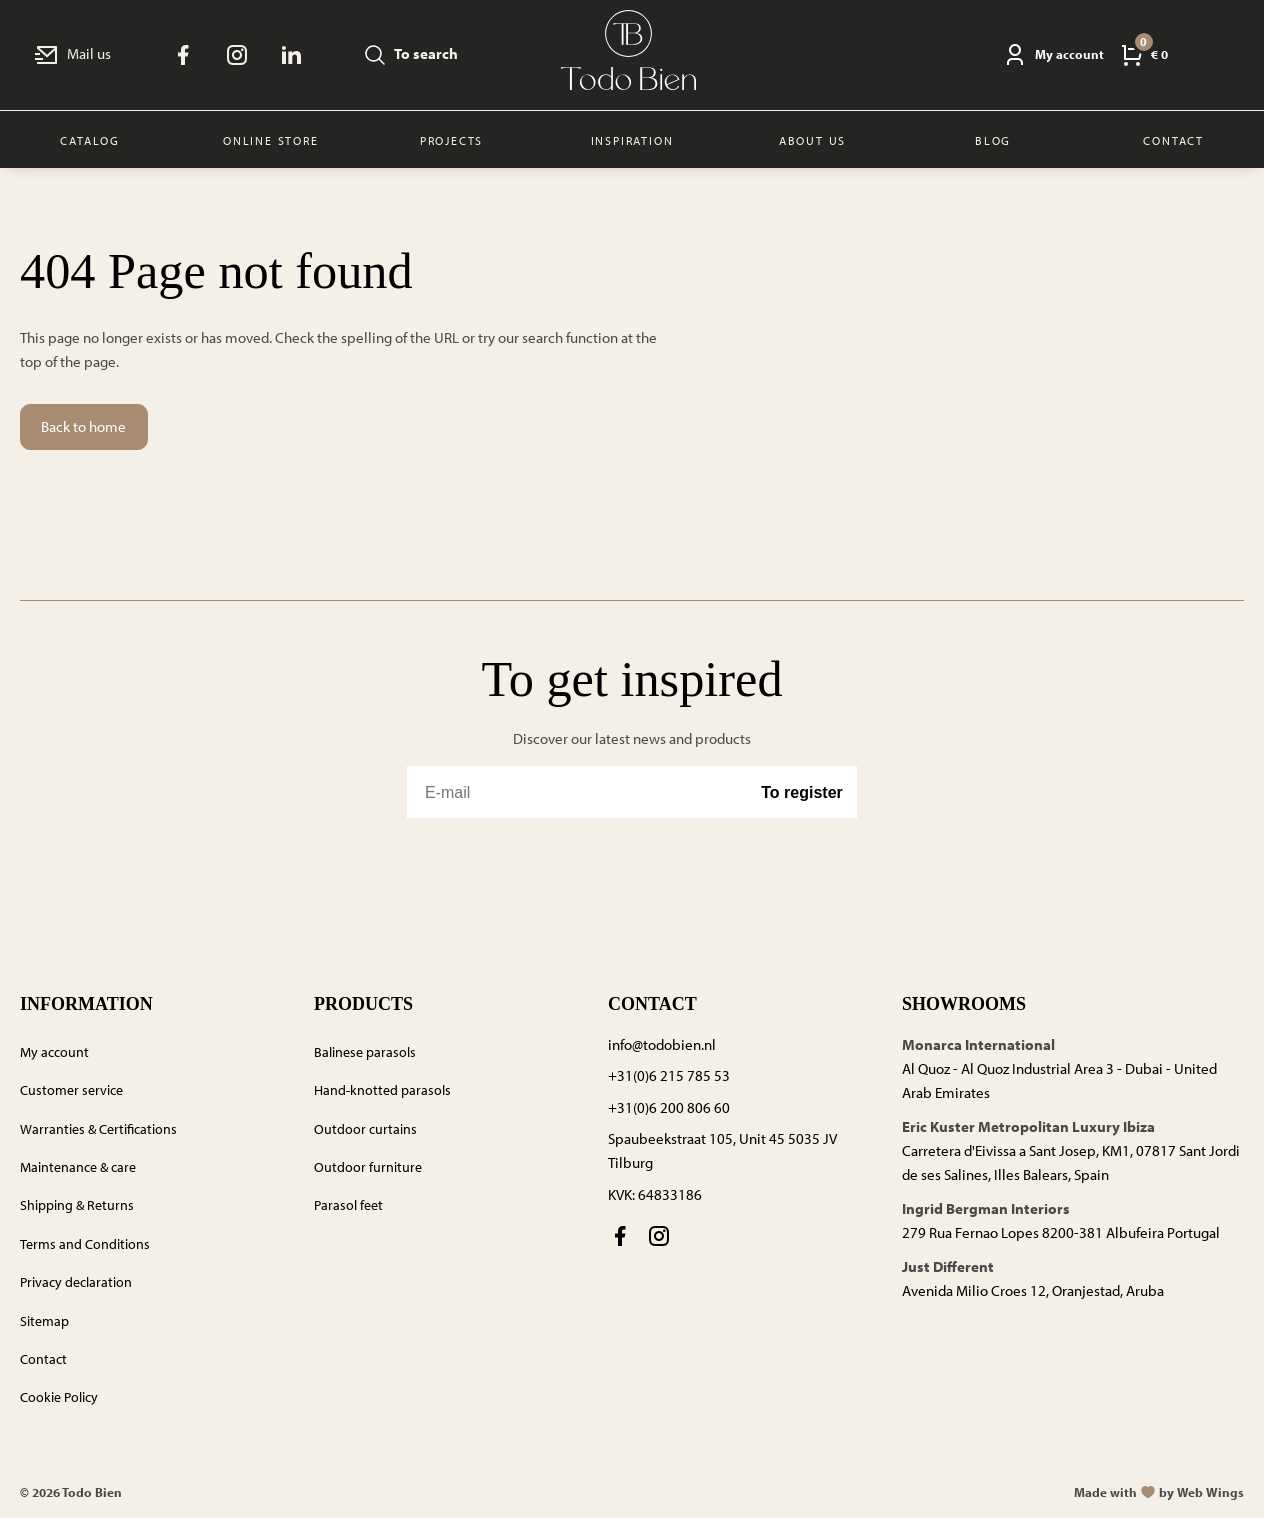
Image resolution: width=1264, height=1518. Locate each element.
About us (812, 140)
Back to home (83, 426)
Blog (993, 140)
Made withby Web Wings (1159, 1492)
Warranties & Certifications (98, 1129)
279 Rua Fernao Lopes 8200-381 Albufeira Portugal (1061, 1232)
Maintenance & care (78, 1167)
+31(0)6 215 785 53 (669, 1075)
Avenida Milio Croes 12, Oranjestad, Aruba (1033, 1290)
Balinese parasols (365, 1052)
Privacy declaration (76, 1282)
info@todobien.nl (662, 1044)
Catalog (90, 140)
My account (54, 1052)
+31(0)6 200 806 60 (669, 1107)
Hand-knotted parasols (382, 1090)
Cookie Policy (59, 1397)
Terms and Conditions (85, 1244)
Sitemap (44, 1321)
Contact (43, 1359)
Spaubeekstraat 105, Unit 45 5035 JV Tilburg (722, 1150)
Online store (271, 140)
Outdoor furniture (368, 1167)
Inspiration (632, 140)
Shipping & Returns (77, 1205)
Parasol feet (348, 1205)
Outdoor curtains (365, 1129)
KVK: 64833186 (655, 1194)
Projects (451, 140)
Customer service (71, 1090)
